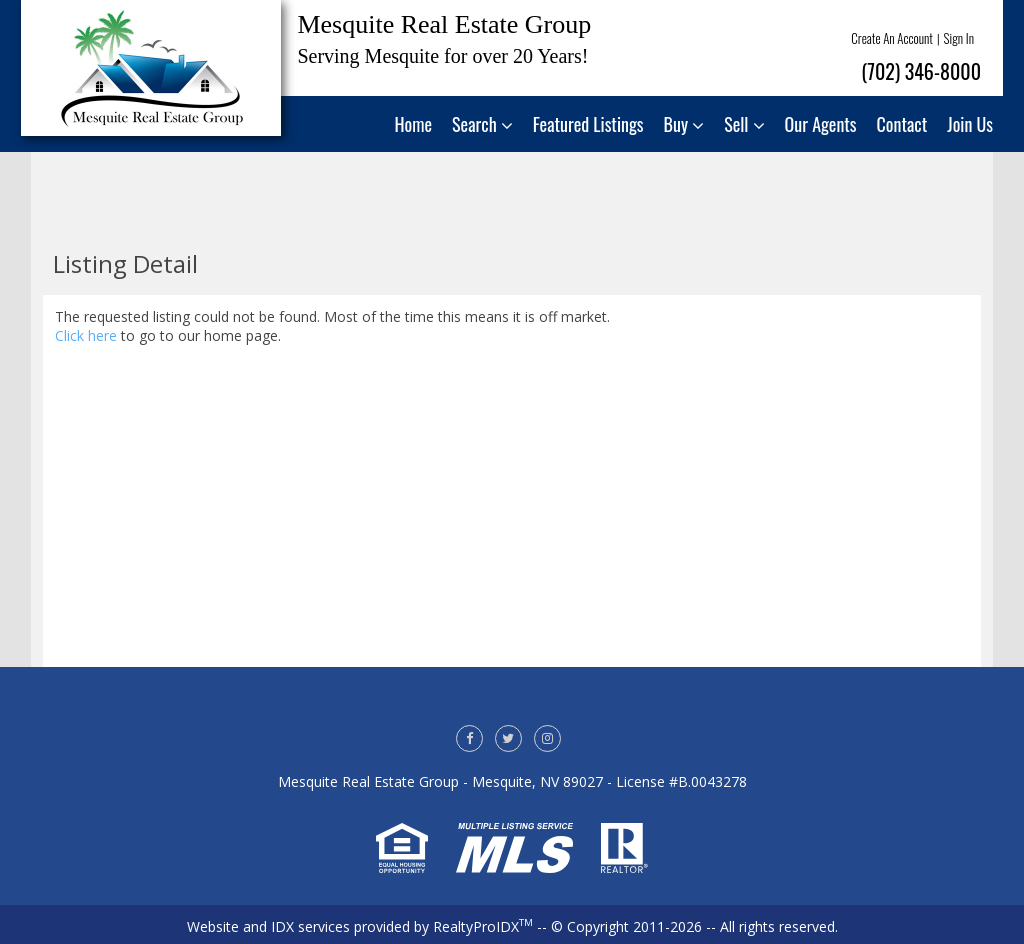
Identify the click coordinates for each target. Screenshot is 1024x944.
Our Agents (821, 124)
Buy (684, 124)
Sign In (959, 38)
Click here (86, 335)
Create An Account (892, 38)
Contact (902, 124)
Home (414, 124)
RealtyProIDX (483, 926)
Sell (744, 124)
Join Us (970, 124)
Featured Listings (588, 124)
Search (482, 124)
